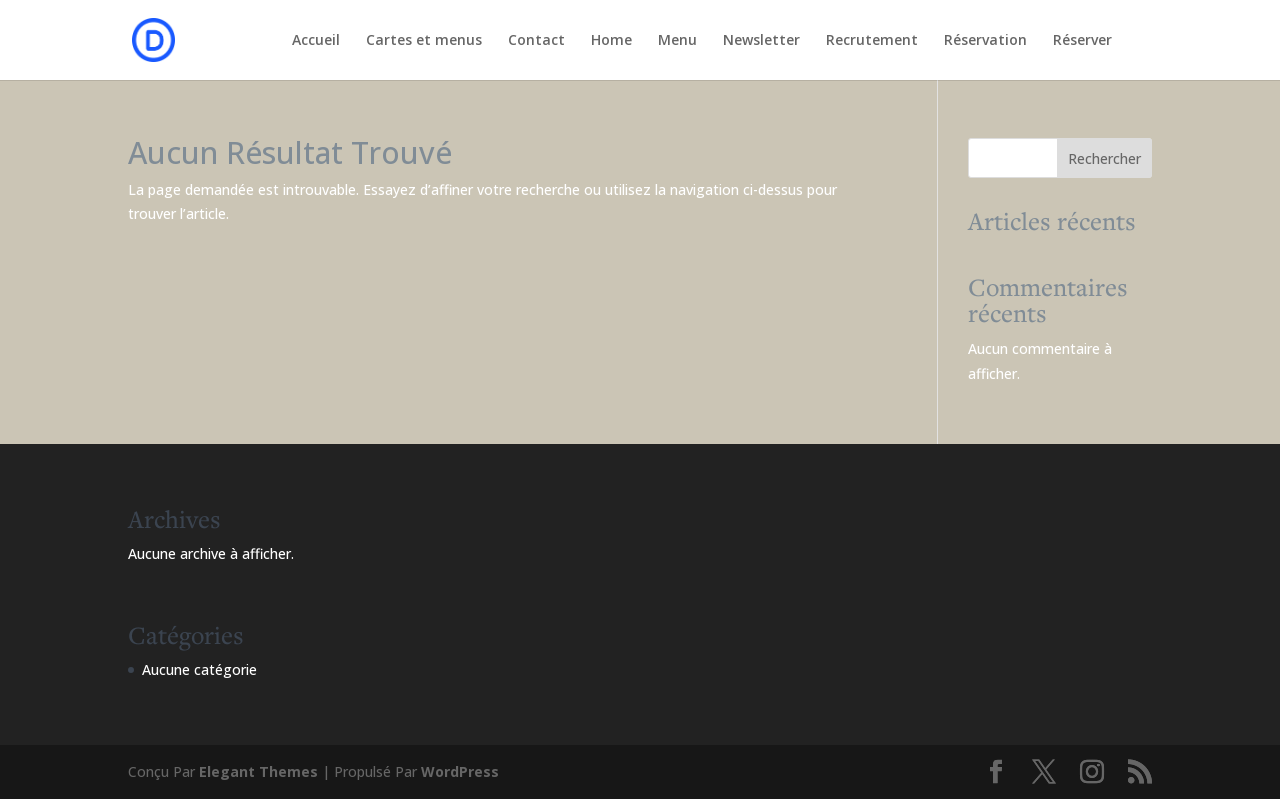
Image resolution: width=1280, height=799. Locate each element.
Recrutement (872, 41)
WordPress (460, 771)
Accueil (316, 41)
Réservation (985, 41)
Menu (677, 41)
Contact (536, 41)
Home (611, 41)
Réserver (1082, 41)
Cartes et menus (424, 41)
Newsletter (761, 41)
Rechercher (1104, 158)
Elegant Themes (258, 771)
